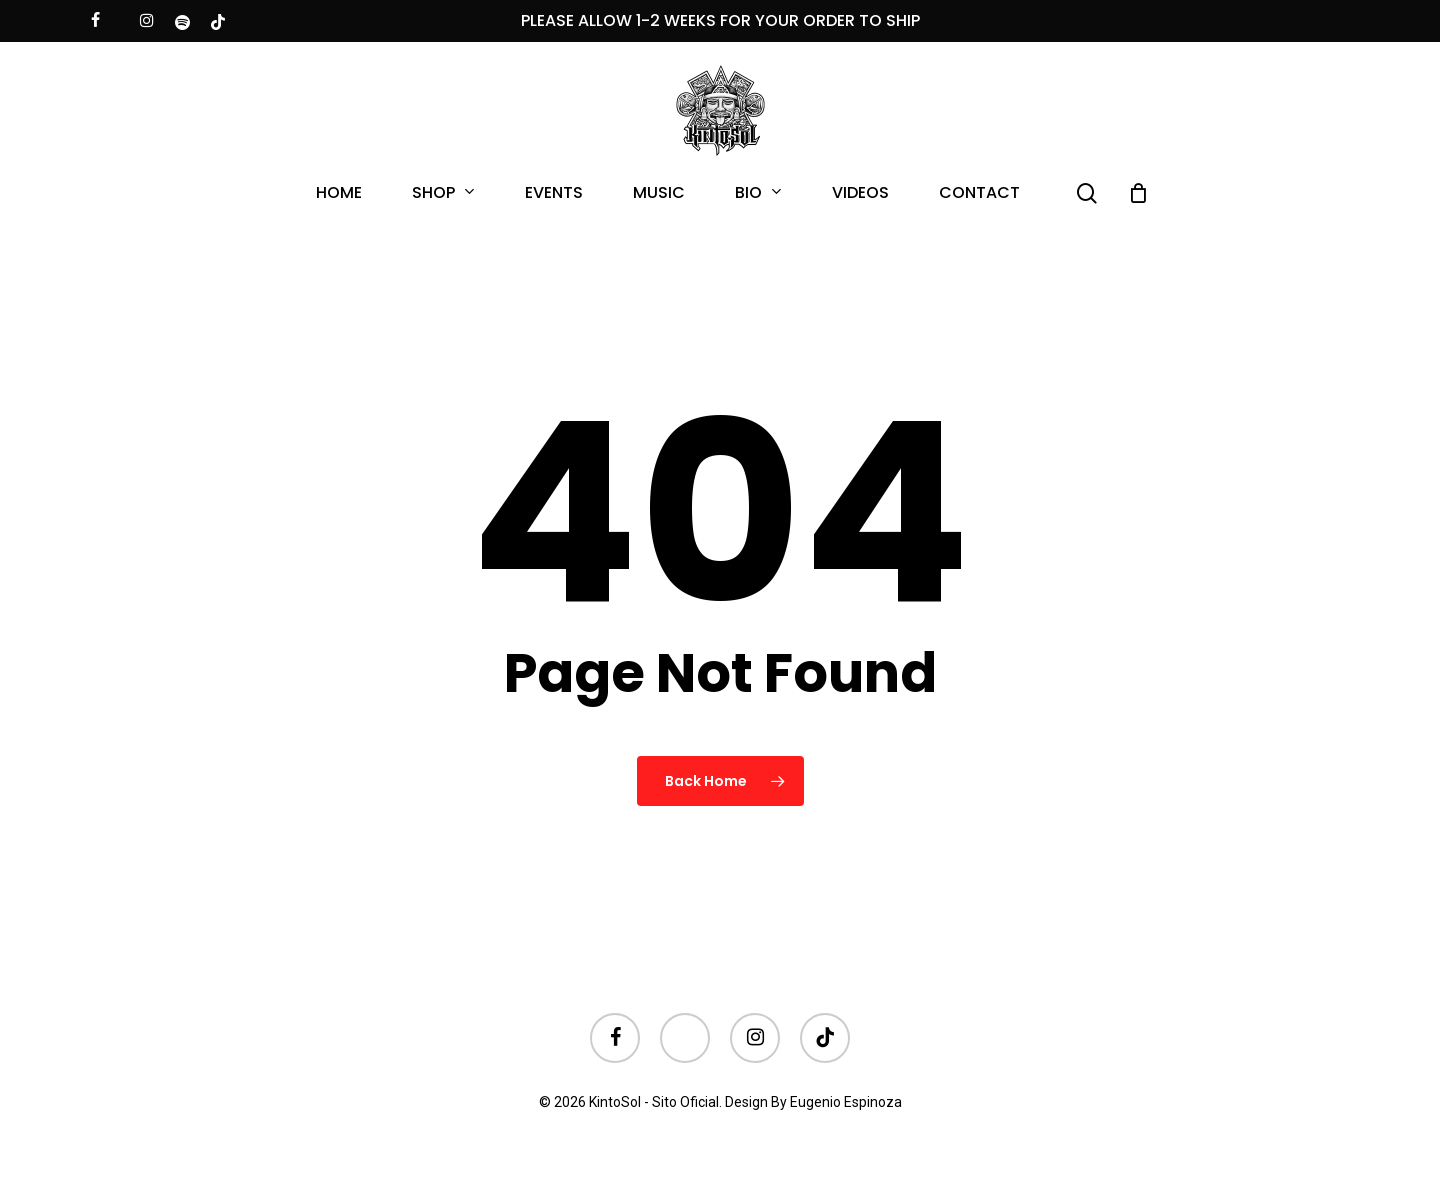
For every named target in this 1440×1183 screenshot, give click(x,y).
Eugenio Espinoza (846, 1102)
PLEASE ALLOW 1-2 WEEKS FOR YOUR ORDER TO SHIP (720, 20)
